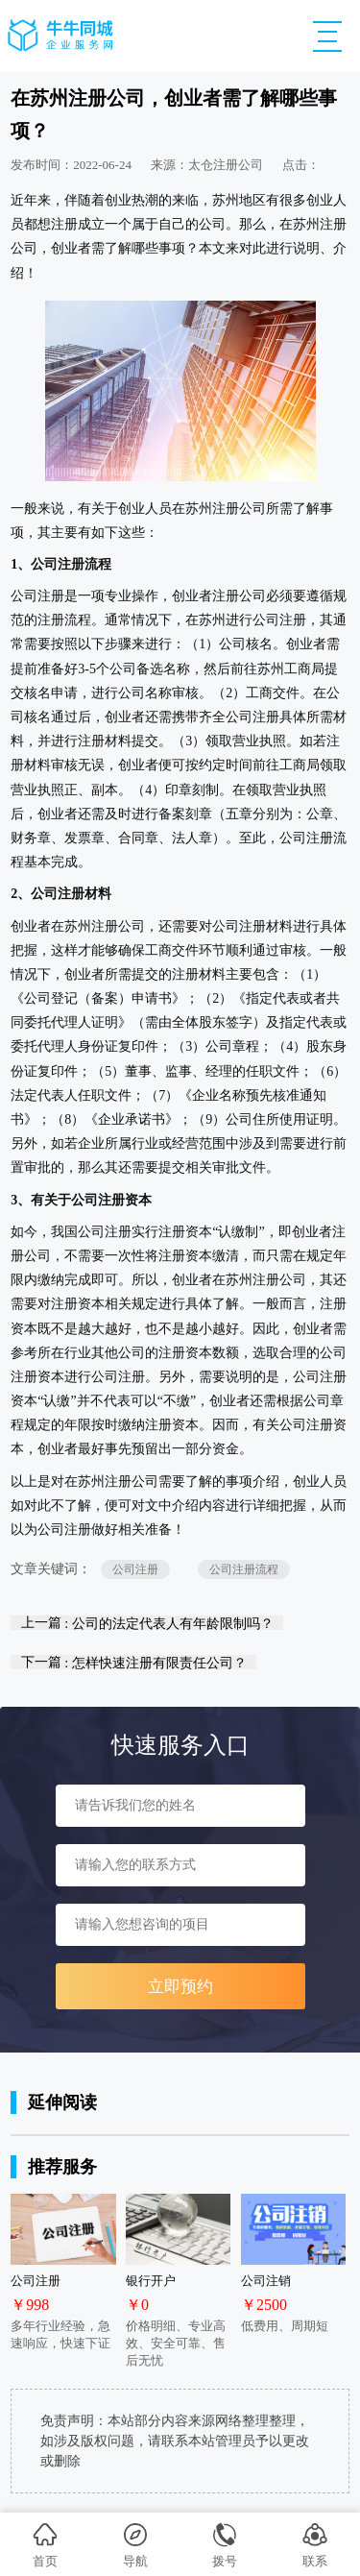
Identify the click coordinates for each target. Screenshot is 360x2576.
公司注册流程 (243, 1569)
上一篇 (147, 1623)
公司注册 (135, 1569)
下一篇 (134, 1662)
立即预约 (180, 1987)
